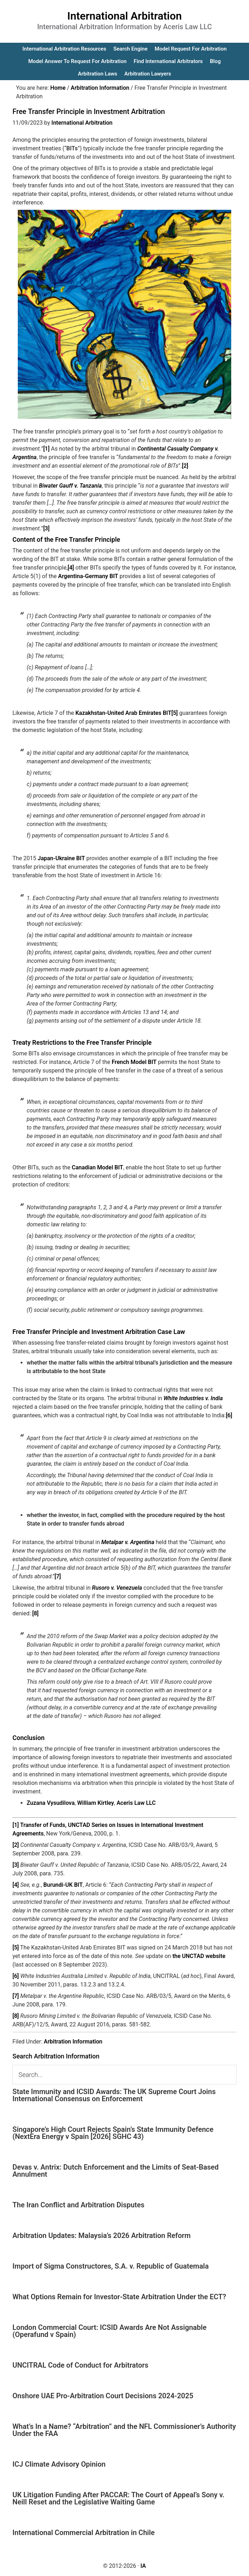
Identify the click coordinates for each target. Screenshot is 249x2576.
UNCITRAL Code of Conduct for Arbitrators (80, 2365)
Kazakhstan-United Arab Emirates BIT (123, 713)
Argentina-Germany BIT (88, 576)
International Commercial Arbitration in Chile (83, 2532)
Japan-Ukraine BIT (61, 858)
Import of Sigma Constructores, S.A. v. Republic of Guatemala (110, 2266)
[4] (71, 567)
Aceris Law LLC (136, 1802)
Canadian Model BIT (97, 1167)
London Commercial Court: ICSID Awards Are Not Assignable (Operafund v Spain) (109, 2331)
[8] (35, 1613)
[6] (229, 1415)
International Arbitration (124, 16)
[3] (46, 528)
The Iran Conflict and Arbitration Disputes (78, 2205)
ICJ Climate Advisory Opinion (59, 2464)
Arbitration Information (73, 2041)
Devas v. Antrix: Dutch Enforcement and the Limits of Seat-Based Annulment (115, 2170)
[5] (174, 713)
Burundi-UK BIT (63, 1884)
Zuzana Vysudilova (51, 1802)
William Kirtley (95, 1802)
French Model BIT (134, 1062)
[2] (185, 465)
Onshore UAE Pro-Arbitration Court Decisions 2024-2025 (102, 2395)
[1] (46, 448)
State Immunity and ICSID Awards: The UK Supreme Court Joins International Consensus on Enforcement (114, 2095)
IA (143, 2565)
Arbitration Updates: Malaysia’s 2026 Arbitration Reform (101, 2235)
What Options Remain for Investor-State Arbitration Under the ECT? (119, 2296)
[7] (57, 1576)
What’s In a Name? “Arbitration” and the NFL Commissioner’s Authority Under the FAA (124, 2430)
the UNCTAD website (199, 1956)
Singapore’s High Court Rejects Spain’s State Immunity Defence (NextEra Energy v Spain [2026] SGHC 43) (112, 2133)
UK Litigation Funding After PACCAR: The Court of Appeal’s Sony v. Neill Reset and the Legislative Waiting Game (118, 2498)
